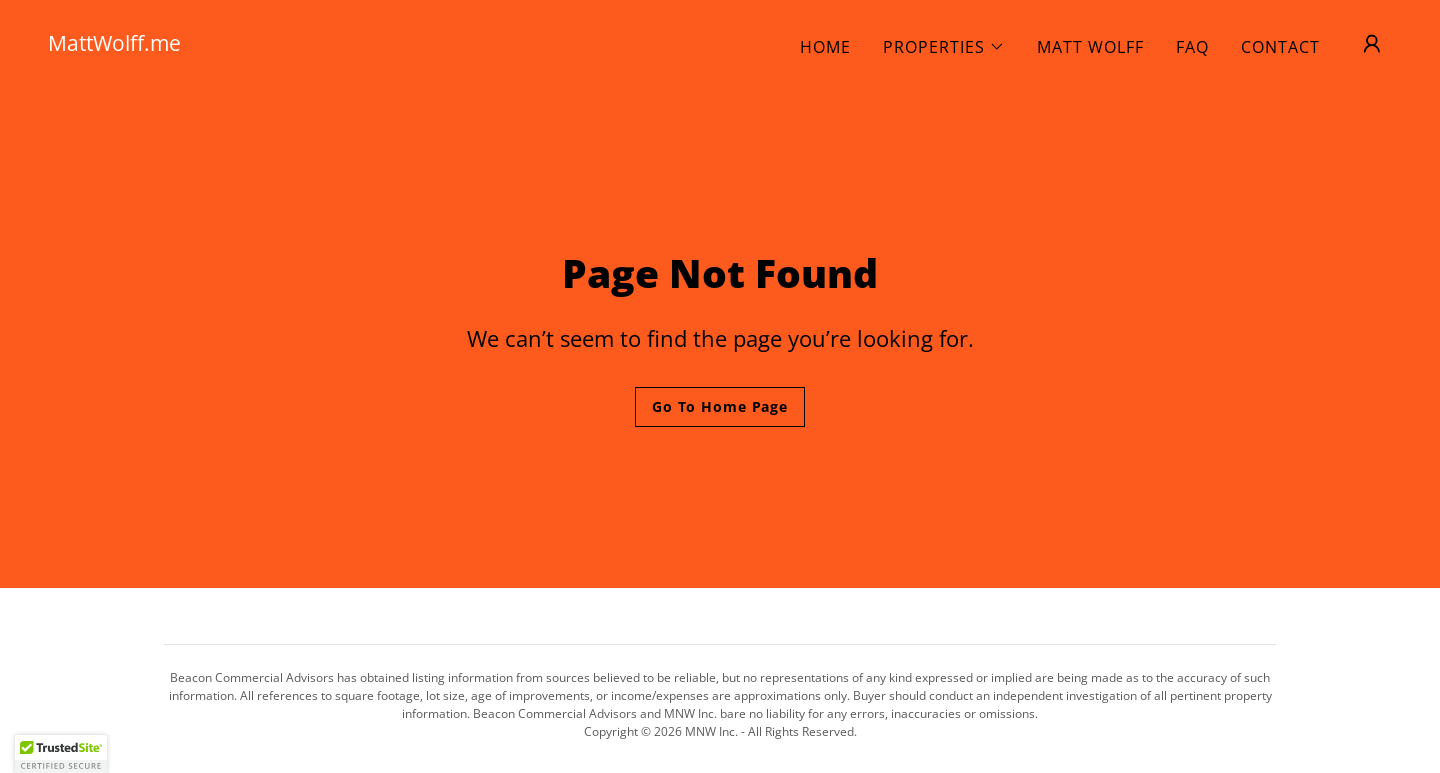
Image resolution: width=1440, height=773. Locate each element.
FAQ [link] (1192, 47)
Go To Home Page (720, 406)
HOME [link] (825, 47)
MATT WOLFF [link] (1090, 47)
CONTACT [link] (1280, 47)
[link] (236, 45)
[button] (944, 47)
